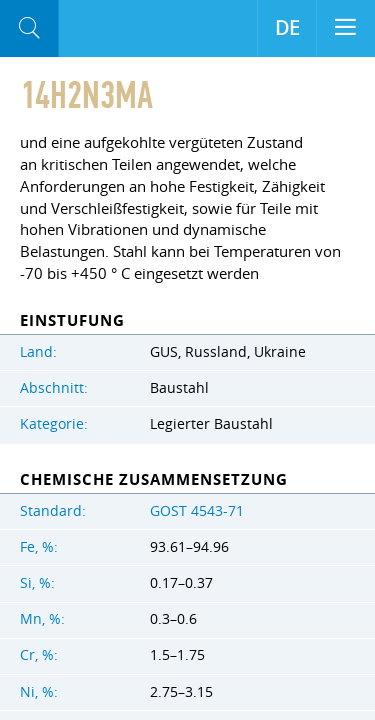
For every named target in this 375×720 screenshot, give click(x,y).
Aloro (90, 29)
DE (287, 28)
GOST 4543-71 (197, 511)
